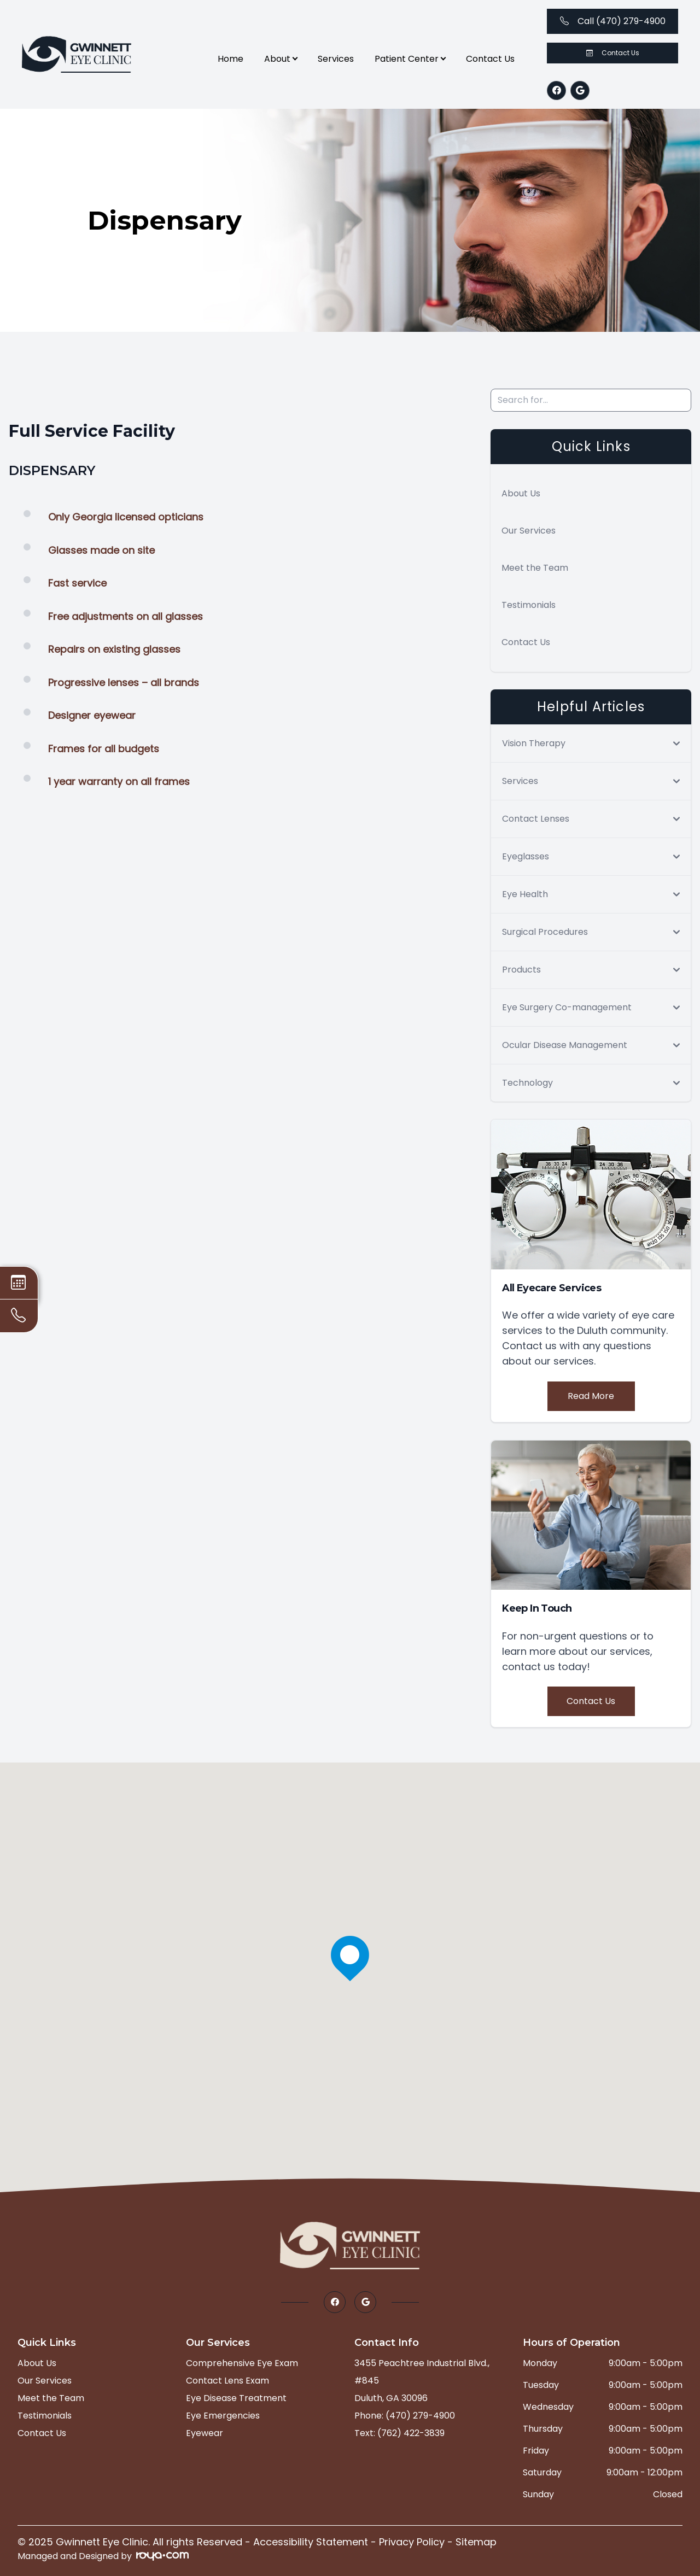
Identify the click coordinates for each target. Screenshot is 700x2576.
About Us (520, 493)
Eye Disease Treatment (236, 2398)
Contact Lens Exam (227, 2380)
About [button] (280, 58)
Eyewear (204, 2433)
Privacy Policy (412, 2542)
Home (230, 58)
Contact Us (490, 58)
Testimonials (528, 605)
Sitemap (476, 2542)
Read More (591, 1396)
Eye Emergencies (223, 2415)
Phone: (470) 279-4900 (404, 2415)
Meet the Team (534, 567)
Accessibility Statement (310, 2542)
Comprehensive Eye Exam (242, 2363)
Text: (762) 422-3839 (399, 2433)
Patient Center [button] (410, 58)
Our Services (528, 530)
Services (336, 58)
